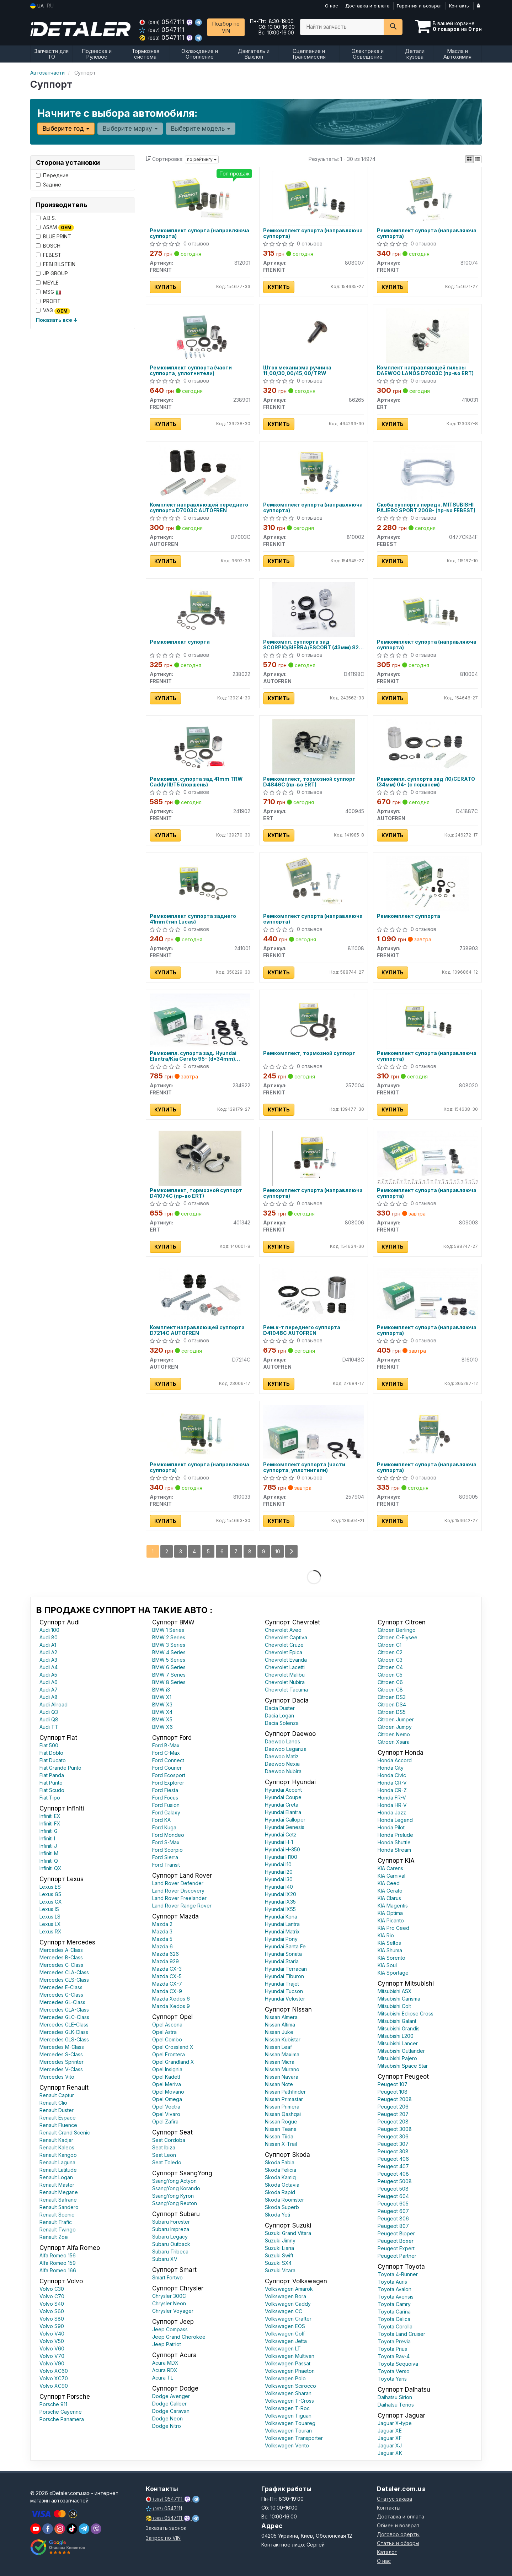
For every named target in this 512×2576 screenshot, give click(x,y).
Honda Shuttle (394, 1842)
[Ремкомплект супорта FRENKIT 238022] (200, 609)
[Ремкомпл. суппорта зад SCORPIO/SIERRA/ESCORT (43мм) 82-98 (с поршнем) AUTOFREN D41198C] (313, 609)
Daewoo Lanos (282, 1741)
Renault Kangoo (58, 2155)
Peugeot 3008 (395, 2129)
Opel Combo (167, 2039)
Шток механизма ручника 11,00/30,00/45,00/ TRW (297, 370)
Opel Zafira (165, 2121)
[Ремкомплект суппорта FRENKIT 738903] (427, 883)
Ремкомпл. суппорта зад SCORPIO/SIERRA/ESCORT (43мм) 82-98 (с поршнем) (312, 644)
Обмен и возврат (398, 2525)
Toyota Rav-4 (394, 2356)
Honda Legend (395, 1820)
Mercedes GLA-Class (64, 2010)
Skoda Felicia (280, 2170)
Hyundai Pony (281, 1939)
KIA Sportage (393, 1973)
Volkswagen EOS (285, 2326)
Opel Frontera (168, 2054)
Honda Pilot (391, 1827)
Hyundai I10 (278, 1864)
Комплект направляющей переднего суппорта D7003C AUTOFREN (199, 507)
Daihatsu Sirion (395, 2397)
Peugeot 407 (393, 2166)
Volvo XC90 (53, 2386)
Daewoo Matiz (282, 1756)
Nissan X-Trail (281, 2144)
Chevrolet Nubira (285, 1682)
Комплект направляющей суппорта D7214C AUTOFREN (197, 1330)
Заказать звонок (166, 2528)
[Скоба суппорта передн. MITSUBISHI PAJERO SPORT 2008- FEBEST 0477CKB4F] (427, 472)
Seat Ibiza (163, 2147)
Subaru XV (164, 2259)
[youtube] (35, 2528)
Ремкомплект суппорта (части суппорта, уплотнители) (191, 370)
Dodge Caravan (171, 2411)
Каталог (387, 2552)
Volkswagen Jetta (286, 2341)
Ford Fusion (166, 1805)
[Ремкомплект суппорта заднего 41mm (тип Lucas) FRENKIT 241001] (200, 883)
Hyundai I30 (279, 1879)
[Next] (291, 1551)
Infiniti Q (48, 1861)
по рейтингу (202, 159)
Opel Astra (164, 2032)
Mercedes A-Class (61, 1950)
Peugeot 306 (393, 2136)
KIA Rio (386, 1935)
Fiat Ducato (52, 1760)
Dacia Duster (280, 1708)
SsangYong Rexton (174, 2203)
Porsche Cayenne (60, 2412)
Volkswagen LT (283, 2348)
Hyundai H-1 (279, 1842)
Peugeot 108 (392, 2092)
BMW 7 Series (169, 1675)
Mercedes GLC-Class (64, 2017)
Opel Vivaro (166, 2114)
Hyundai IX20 (280, 1894)
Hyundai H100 (281, 1857)
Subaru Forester (171, 2222)
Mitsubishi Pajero (397, 2058)
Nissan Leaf (278, 2047)
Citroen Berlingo (397, 1630)
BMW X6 (162, 1727)
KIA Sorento (391, 1958)
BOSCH (48, 246)
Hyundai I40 (279, 1887)
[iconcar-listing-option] (477, 159)
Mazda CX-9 (167, 1991)
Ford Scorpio (167, 1850)
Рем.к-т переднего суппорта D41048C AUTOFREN (301, 1330)
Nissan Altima (280, 2025)
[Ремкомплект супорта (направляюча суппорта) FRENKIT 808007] (313, 198)
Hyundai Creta (281, 1805)
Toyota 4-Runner (398, 2274)
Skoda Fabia (279, 2162)
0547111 (162, 22)
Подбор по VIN (226, 27)
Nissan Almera (281, 2017)
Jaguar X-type (395, 2423)
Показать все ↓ (57, 320)
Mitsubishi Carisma (399, 1999)
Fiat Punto (51, 1783)
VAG (53, 310)
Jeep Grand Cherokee (179, 2337)
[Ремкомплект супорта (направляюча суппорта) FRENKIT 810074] (427, 198)
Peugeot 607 (393, 2211)
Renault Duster (56, 2110)
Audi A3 (48, 1660)
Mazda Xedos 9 (171, 2006)
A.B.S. (46, 218)
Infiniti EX (49, 1816)
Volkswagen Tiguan (288, 2416)
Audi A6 (48, 1682)
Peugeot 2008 (395, 2099)
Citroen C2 (390, 1652)
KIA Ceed (389, 1883)
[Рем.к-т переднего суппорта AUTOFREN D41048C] (313, 1295)
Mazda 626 (165, 1954)
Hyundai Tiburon (284, 1976)
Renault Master (56, 2185)
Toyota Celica (394, 2319)
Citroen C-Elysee (397, 1637)
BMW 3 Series (168, 1645)
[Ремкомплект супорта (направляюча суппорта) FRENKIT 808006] (313, 1157)
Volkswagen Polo (285, 2378)
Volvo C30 (51, 2289)
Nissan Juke (279, 2032)
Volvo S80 (51, 2319)
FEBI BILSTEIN (55, 264)
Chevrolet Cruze (284, 1645)
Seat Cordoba (168, 2140)
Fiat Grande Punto (60, 1768)
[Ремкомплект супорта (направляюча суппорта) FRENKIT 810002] (313, 472)
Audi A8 (48, 1697)
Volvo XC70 (53, 2378)
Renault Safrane (58, 2200)
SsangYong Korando (176, 2188)
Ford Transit (166, 1865)
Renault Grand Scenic (64, 2132)
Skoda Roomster (284, 2200)
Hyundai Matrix (282, 1931)
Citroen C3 (390, 1660)
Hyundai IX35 (280, 1902)
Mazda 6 (162, 1946)
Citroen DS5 (392, 1712)
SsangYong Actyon (174, 2181)
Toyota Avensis (396, 2297)
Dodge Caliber (169, 2404)
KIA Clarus (389, 1898)
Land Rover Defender (177, 1883)
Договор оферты (398, 2534)
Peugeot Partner (397, 2256)
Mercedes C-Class (61, 1965)
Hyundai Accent (283, 1790)
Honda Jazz (392, 1812)
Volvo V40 (51, 2334)
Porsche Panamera (61, 2419)
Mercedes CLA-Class (64, 1972)
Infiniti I (47, 1838)
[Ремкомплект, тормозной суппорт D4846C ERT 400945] (313, 746)
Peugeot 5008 (395, 2181)
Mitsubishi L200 (396, 2036)
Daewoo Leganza (285, 1749)
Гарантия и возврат (419, 6)
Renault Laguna (57, 2162)
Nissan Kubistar (282, 2039)
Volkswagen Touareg (290, 2423)
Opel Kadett (166, 2077)
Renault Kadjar (56, 2140)
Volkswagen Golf (285, 2334)
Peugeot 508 (393, 2189)
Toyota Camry (394, 2304)
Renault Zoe (53, 2237)
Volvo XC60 (53, 2371)
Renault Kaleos (56, 2147)
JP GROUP (52, 273)
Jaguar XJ (390, 2445)
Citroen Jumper (396, 1719)
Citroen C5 (390, 1675)
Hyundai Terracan (286, 1969)
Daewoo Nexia (282, 1764)
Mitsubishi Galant (397, 2021)
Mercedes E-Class (60, 1987)
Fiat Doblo (51, 1753)
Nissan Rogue (281, 2121)
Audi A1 (47, 1645)
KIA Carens (390, 1868)
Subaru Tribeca (170, 2251)
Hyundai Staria (282, 1961)
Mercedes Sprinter (61, 2062)
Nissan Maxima (282, 2054)
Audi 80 (48, 1637)
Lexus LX (50, 1924)
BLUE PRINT (53, 236)
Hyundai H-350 (282, 1849)
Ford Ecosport (168, 1775)
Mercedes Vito (56, 2077)
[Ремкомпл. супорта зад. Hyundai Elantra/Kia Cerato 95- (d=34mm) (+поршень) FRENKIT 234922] (200, 1020)
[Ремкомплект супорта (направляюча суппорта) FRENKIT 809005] (427, 1432)
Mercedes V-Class (61, 2069)
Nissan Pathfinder (285, 2092)
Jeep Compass (170, 2329)
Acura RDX (164, 2370)
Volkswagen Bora (285, 2296)
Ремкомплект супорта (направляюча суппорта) (199, 233)
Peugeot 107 (392, 2084)
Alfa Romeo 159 (57, 2263)
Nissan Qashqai (283, 2114)
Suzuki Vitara (280, 2270)
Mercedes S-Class (61, 2054)
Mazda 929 (165, 1961)
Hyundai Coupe (283, 1797)
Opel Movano (168, 2092)
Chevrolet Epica (283, 1652)
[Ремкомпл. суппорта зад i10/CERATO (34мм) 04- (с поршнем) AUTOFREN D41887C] (427, 746)
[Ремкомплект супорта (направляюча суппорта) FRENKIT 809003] (427, 1157)
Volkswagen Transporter (294, 2438)
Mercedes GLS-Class (64, 2039)
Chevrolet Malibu (285, 1675)
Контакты (459, 6)
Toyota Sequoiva (398, 2364)
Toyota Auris (392, 2282)
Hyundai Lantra (282, 1924)
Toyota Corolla (395, 2326)
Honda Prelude (395, 1835)
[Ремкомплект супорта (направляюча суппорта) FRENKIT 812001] (200, 198)
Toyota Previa (394, 2341)
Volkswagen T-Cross (289, 2401)
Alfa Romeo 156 (57, 2255)
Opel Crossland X (172, 2047)
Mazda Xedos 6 (171, 1999)
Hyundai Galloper (285, 1820)
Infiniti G (48, 1831)
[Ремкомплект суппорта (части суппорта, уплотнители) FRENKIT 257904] (313, 1431)
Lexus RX (50, 1931)
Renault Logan (56, 2177)
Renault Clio (53, 2103)
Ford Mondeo (168, 1835)
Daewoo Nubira (283, 1771)
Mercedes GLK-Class (63, 2032)
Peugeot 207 (393, 2114)
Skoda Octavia (282, 2185)
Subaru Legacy (170, 2237)
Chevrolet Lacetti (285, 1667)
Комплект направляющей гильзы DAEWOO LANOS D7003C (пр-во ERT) (425, 370)
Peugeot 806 (393, 2218)
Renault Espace (57, 2118)
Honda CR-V (392, 1783)
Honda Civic (392, 1775)
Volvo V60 (51, 2348)
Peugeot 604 (393, 2196)
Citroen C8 (390, 1690)
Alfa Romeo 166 (57, 2270)
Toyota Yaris (392, 2379)
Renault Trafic (55, 2222)
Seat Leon (164, 2155)
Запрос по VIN (163, 2538)
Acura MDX (165, 2363)
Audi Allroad (53, 1704)
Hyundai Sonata (283, 1954)
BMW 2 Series (168, 1637)
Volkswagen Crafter (288, 2319)
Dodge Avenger (171, 2396)
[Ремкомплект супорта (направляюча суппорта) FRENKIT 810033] (200, 1432)
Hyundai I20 (279, 1872)
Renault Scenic (56, 2215)
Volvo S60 (51, 2311)
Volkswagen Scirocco (290, 2386)
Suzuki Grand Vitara (288, 2233)
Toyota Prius (392, 2349)
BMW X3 (162, 1704)
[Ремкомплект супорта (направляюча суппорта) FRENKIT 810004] (427, 609)
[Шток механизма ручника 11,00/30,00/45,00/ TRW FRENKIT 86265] (313, 335)
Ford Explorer (168, 1783)
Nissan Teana (281, 2129)
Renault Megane (58, 2192)
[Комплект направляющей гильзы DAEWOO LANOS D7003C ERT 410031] (427, 335)
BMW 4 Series (169, 1652)
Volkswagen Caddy (288, 2304)
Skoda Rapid (280, 2192)
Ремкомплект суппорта (408, 916)
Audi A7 (48, 1690)
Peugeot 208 (393, 2121)
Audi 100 (49, 1630)
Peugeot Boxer (396, 2241)
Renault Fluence (58, 2125)
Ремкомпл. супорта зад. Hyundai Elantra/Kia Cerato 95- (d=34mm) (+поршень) (193, 1055)
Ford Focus (165, 1798)
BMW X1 (161, 1697)
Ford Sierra (165, 1857)
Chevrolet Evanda (286, 1660)
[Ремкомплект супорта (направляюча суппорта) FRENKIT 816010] (427, 1294)
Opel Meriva (166, 2084)
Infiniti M (48, 1853)
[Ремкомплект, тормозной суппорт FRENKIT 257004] (313, 1020)
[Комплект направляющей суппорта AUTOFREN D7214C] (200, 1295)
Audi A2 (48, 1652)
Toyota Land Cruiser (401, 2334)
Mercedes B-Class (61, 1957)
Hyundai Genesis (284, 1827)
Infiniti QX (50, 1868)
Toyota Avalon (394, 2289)
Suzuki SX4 (278, 2263)
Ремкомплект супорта (180, 642)
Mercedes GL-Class (62, 2002)
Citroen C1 (389, 1645)
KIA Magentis (393, 1906)
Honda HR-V (392, 1805)
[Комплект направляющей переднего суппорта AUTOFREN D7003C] (200, 472)
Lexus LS (49, 1917)
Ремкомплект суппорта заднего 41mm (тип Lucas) (193, 918)
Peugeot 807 (393, 2226)
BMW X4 (162, 1712)
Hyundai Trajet (282, 1984)
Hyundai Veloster (285, 1999)
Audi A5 (48, 1675)
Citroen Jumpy (395, 1727)
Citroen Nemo (394, 1734)
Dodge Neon (167, 2418)
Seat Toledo (166, 2162)
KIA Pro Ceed (393, 1928)
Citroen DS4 (392, 1704)
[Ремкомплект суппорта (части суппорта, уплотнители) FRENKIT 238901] (200, 335)
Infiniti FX (49, 1823)
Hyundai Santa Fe (285, 1946)
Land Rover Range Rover (182, 1906)
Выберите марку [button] (130, 128)
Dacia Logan (279, 1715)
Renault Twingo (57, 2229)
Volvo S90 (51, 2326)
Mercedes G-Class (61, 1995)
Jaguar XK (390, 2453)
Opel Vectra (166, 2107)
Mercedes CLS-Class (64, 1980)
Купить (165, 287)
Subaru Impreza (170, 2229)
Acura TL (162, 2378)
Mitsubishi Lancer (398, 2043)
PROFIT (48, 301)
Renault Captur (56, 2095)
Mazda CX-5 (167, 1976)
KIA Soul (387, 1965)
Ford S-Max (166, 1842)
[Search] (393, 27)
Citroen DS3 (392, 1697)
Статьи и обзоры (398, 2543)
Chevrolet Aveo (283, 1630)
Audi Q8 (48, 1719)
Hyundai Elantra (283, 1812)
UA (37, 6)
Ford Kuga (164, 1827)
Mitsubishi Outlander (401, 2051)
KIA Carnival (391, 1876)
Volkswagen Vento (287, 2445)
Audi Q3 (48, 1712)
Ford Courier (167, 1768)
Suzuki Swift (279, 2255)
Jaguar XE (390, 2431)
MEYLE (47, 283)
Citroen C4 (390, 1667)
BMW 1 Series (168, 1630)
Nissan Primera (282, 2107)
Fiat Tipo (49, 1798)
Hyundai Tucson (284, 1991)
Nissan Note (279, 2084)
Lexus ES (50, 1887)
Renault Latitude (58, 2170)
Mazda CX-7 (167, 1984)
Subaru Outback (171, 2244)
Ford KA (161, 1820)
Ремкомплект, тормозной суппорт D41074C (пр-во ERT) (196, 1192)
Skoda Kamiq (280, 2177)
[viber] (47, 2528)
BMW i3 (161, 1690)
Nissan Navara (281, 2077)
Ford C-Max (166, 1753)
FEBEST (49, 255)
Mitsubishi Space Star (403, 2066)
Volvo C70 (51, 2296)
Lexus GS (50, 1894)
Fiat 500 (48, 1745)
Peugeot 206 (393, 2107)
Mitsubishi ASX (395, 1991)
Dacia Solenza (282, 1723)
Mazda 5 (162, 1939)
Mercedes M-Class (61, 2047)
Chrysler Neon (169, 2303)
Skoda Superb (282, 2207)
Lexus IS (49, 1909)
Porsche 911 (53, 2404)
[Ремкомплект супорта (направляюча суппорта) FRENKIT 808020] (427, 1020)
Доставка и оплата (367, 6)
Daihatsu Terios (396, 2405)
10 (277, 1551)
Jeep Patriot (166, 2344)
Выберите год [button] (66, 128)
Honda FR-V (392, 1798)
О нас (331, 6)
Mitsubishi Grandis (399, 2028)
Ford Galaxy (166, 1812)
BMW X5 (162, 1719)
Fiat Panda (51, 1775)
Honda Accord (395, 1760)
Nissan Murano (282, 2069)
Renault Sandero (59, 2207)
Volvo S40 (51, 2304)
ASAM (55, 227)
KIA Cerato (390, 1891)
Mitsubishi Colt (394, 2006)
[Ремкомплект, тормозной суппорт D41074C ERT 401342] (200, 1157)
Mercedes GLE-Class (64, 2025)
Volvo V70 (51, 2356)
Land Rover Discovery (178, 1891)
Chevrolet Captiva (286, 1637)
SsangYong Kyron (173, 2196)
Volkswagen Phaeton (290, 2371)
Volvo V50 (51, 2341)
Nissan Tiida (279, 2136)
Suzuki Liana (279, 2248)
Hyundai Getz (281, 1834)
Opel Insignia (167, 2069)
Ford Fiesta (165, 1790)
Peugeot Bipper (396, 2233)
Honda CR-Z (392, 1790)
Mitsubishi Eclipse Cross (405, 2014)
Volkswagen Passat (287, 2363)
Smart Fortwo (167, 2277)
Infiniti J (48, 1846)
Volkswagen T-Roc (287, 2408)
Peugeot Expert (396, 2248)
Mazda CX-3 (167, 1969)
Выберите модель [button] (200, 128)
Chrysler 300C (169, 2296)
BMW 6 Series (169, 1667)
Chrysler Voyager (172, 2311)
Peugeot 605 (393, 2204)
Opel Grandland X (173, 2062)
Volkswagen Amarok (289, 2289)
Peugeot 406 (393, 2159)
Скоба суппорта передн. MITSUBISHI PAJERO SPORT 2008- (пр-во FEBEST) (426, 507)
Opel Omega (167, 2099)
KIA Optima (390, 1913)
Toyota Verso (394, 2371)
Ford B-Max (166, 1745)
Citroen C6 (390, 1682)
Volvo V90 (51, 2363)
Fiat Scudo (51, 1790)
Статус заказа (394, 2499)
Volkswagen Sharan (288, 2393)
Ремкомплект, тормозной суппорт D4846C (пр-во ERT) (309, 781)
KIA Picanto (391, 1920)
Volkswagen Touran (288, 2431)
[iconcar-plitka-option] (469, 159)
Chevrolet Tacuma (286, 1690)
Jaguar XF (390, 2438)
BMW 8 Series (169, 1682)
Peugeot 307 (393, 2144)
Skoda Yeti (277, 2215)
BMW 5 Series (168, 1660)
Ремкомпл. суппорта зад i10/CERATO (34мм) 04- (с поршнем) (426, 781)
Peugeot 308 (393, 2151)
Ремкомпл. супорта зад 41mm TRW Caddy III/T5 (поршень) (196, 781)
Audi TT (48, 1727)
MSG (48, 292)
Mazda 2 (162, 1924)
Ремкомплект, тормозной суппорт (309, 1053)
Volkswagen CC (283, 2311)
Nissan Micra (279, 2062)
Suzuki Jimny (280, 2240)
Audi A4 (48, 1667)
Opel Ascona (167, 2025)
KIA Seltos (389, 1943)
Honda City (391, 1768)
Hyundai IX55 (280, 1909)
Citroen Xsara (394, 1742)
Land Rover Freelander (179, 1898)
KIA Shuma (390, 1950)
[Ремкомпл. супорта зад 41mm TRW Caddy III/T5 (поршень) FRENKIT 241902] (200, 746)
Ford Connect (168, 1760)
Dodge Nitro (166, 2426)
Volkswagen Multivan (289, 2356)
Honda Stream (394, 1850)
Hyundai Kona (281, 1917)
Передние (52, 175)
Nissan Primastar (284, 2099)
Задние (48, 185)
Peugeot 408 (393, 2174)
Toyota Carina (394, 2312)
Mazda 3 (162, 1931)
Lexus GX (50, 1902)
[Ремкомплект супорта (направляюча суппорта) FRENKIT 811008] (313, 883)
